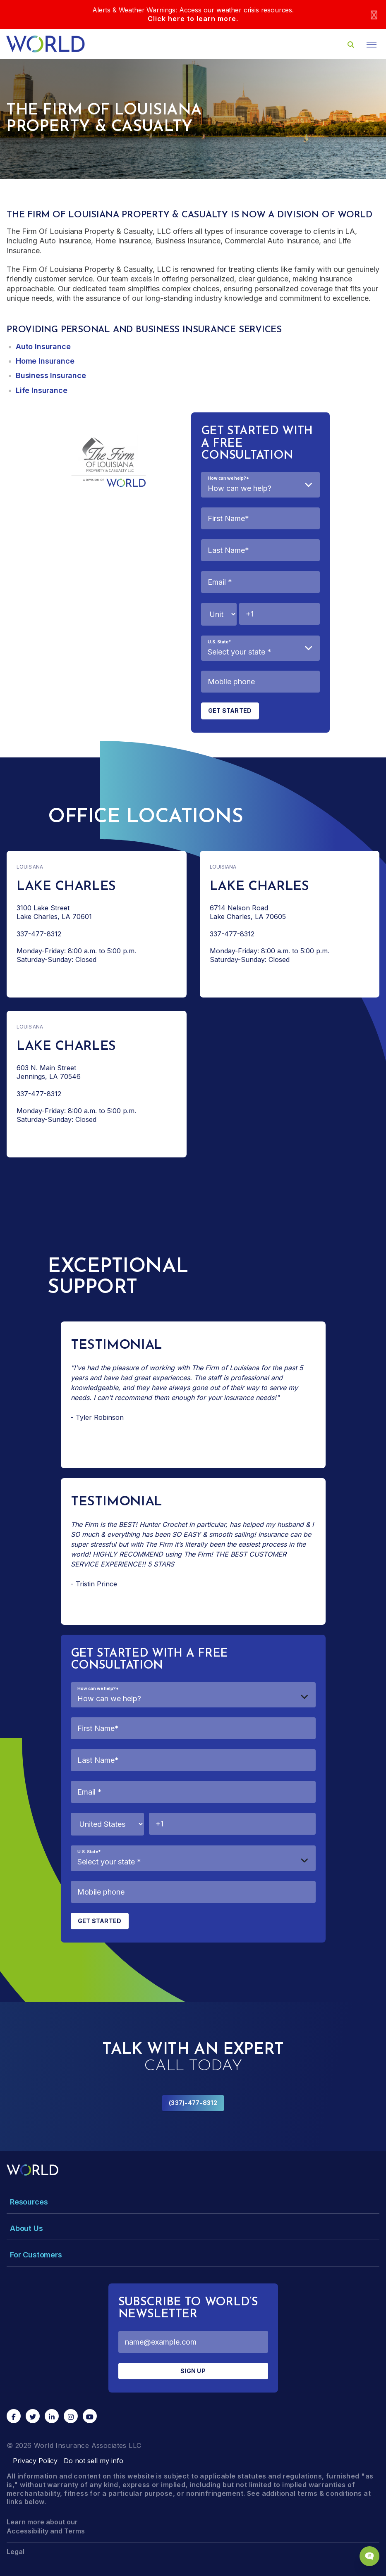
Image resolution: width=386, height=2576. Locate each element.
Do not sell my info (93, 2461)
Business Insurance (51, 375)
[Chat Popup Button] (369, 2556)
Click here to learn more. (193, 18)
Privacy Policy (35, 2461)
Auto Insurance (43, 346)
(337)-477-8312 (193, 2102)
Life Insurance (41, 390)
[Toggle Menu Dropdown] (193, 2201)
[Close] (374, 15)
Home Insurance (45, 361)
